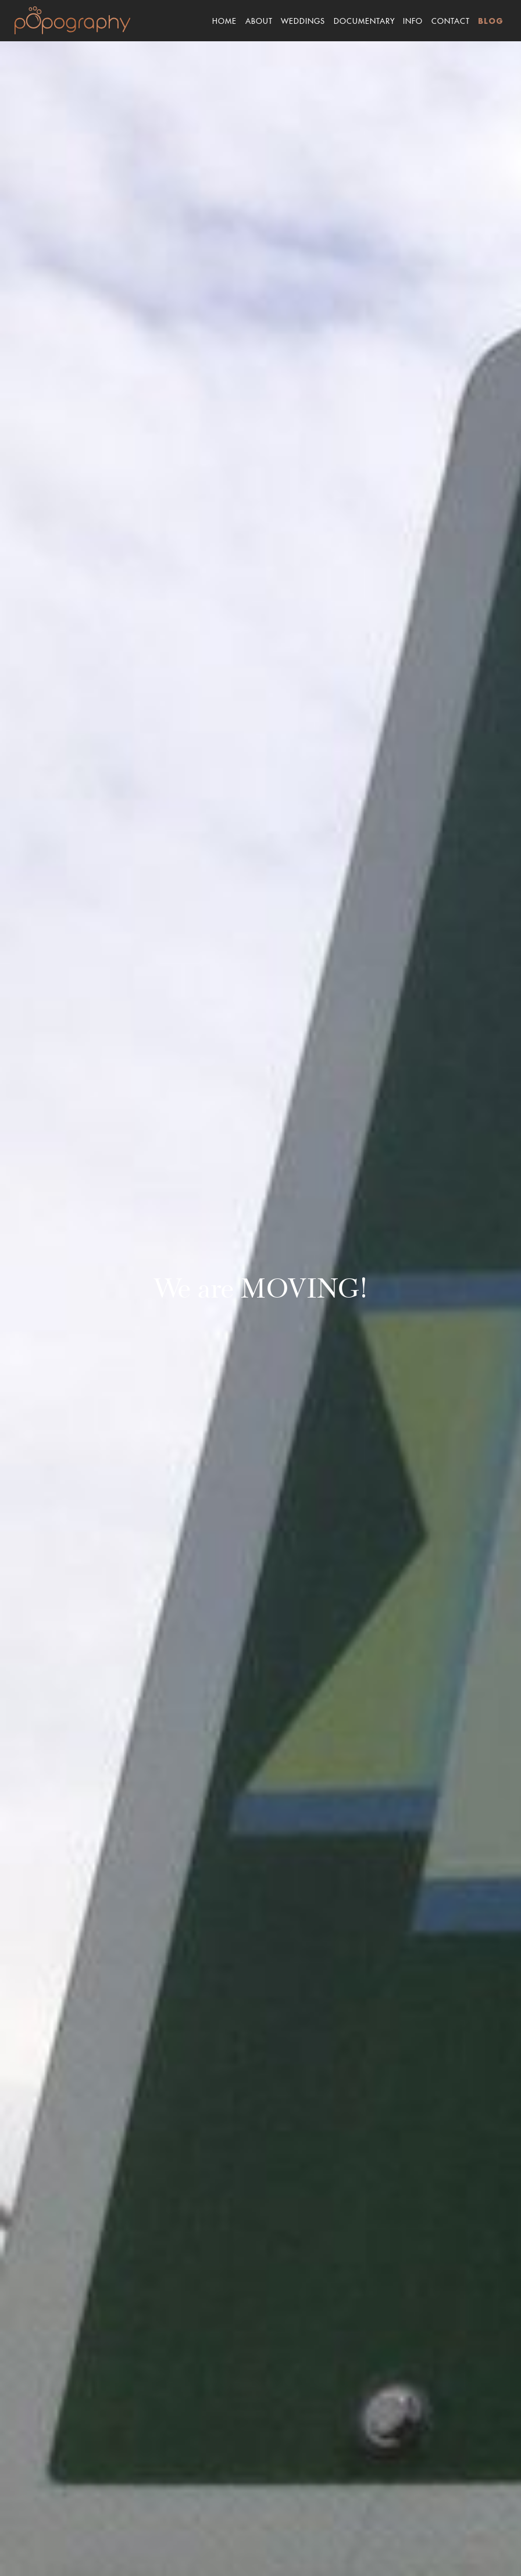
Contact (450, 19)
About (259, 19)
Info (413, 19)
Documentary (364, 19)
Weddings (303, 19)
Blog (491, 21)
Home (224, 19)
